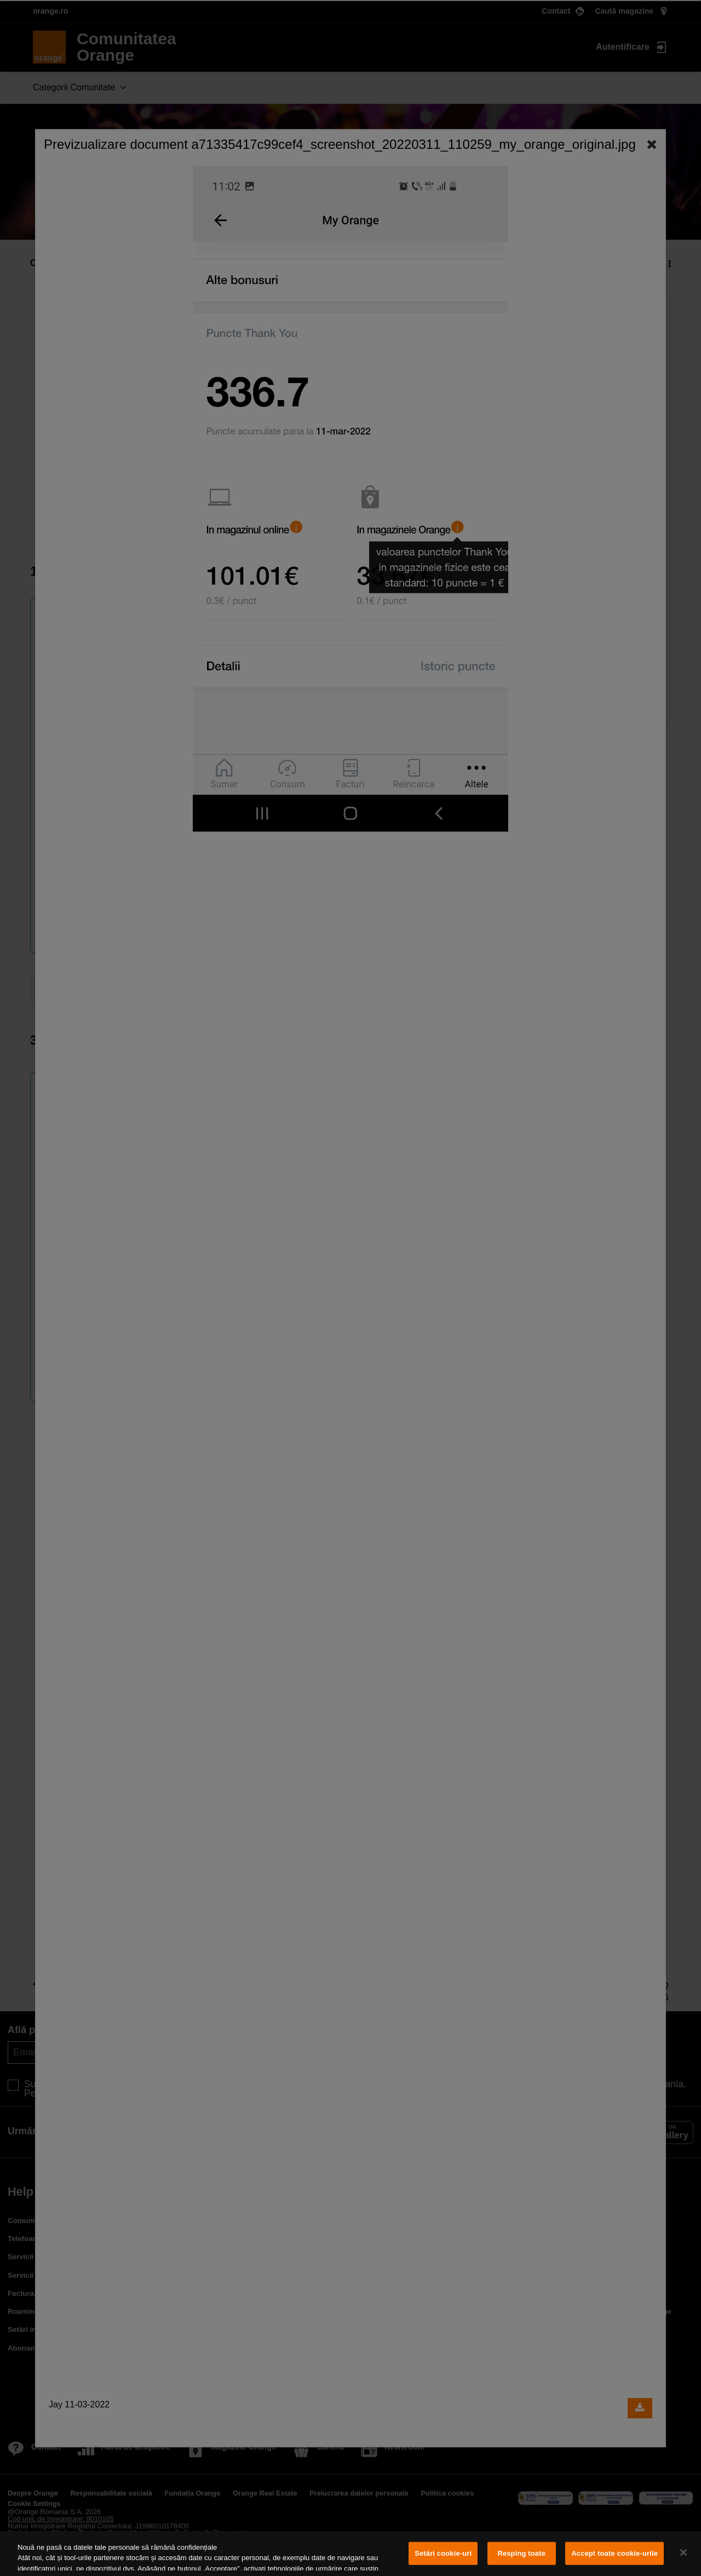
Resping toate (521, 2553)
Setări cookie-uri (443, 2553)
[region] (350, 2553)
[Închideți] (683, 2552)
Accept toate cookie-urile (614, 2553)
